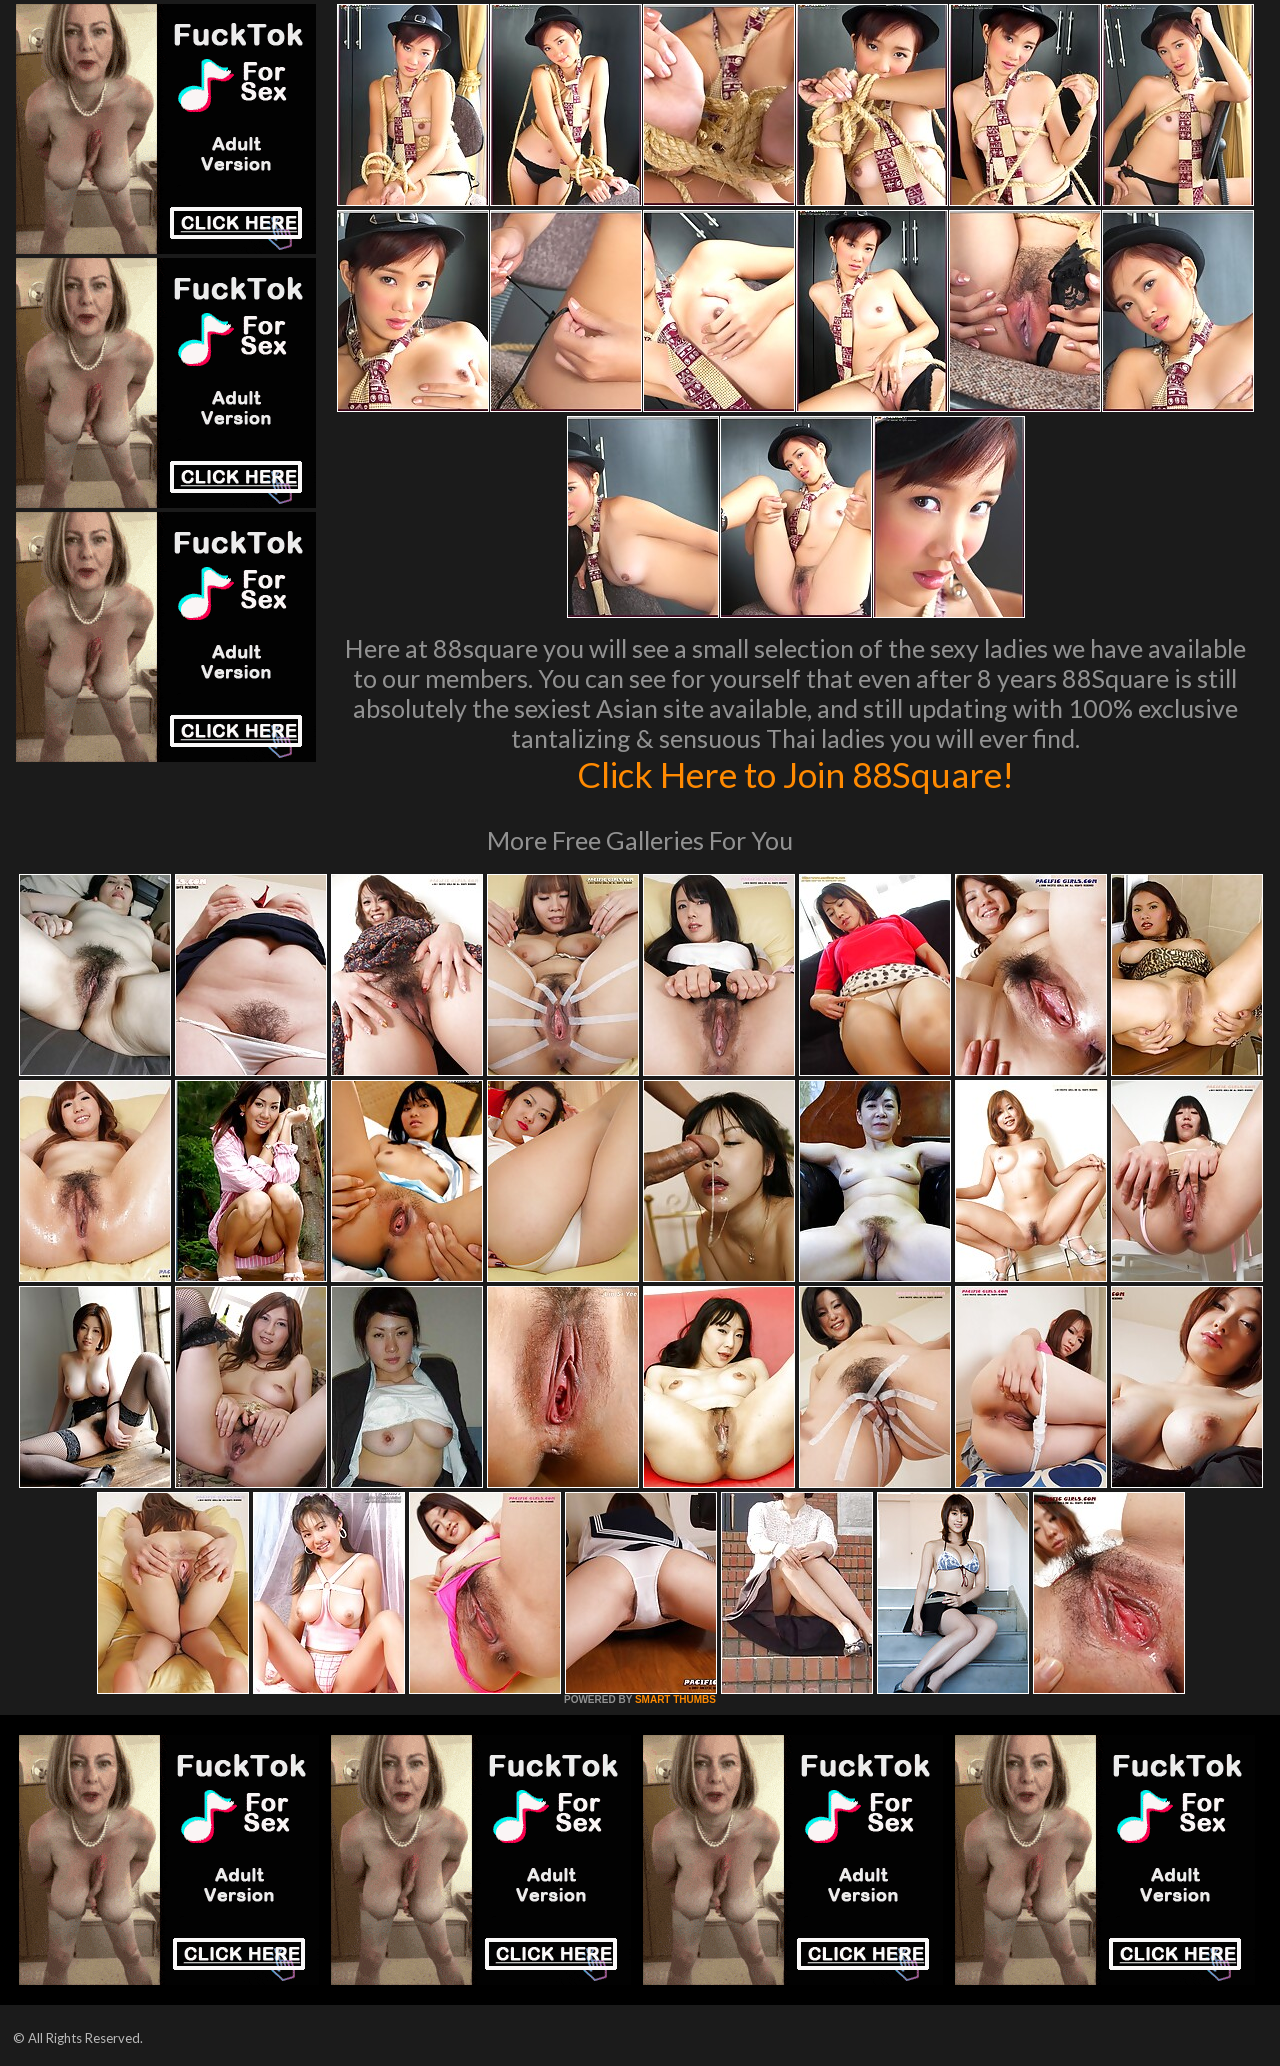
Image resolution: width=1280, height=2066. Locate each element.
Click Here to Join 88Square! (795, 774)
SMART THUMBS (675, 1699)
